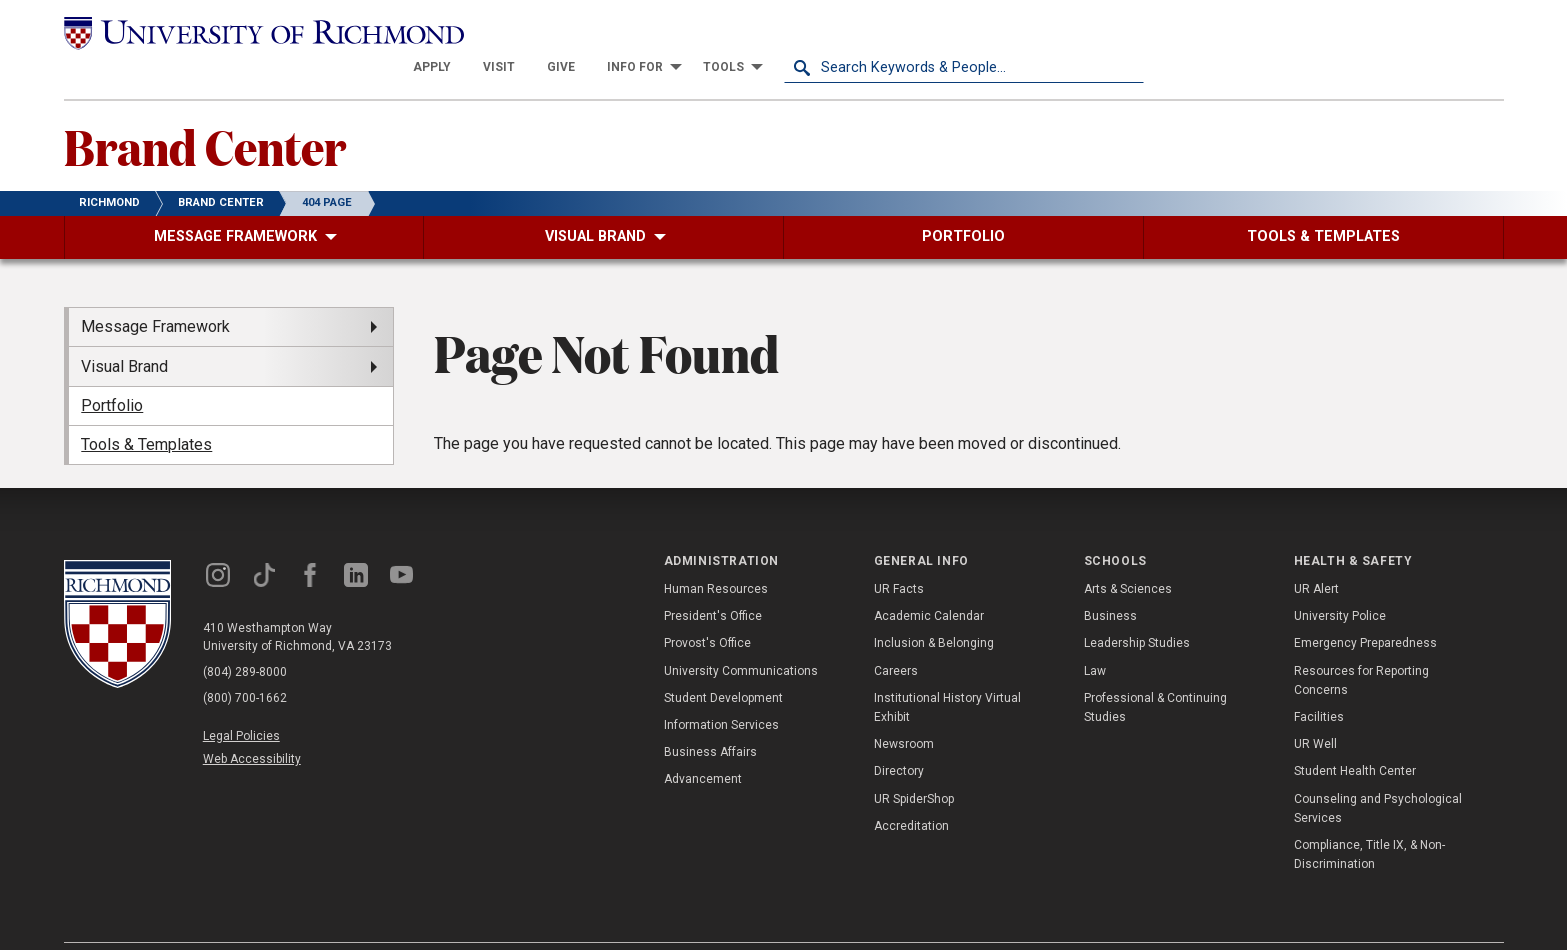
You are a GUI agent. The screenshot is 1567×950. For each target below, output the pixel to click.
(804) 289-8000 (245, 636)
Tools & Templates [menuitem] (146, 409)
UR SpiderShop (914, 763)
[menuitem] (792, 32)
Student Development (723, 663)
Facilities (1319, 682)
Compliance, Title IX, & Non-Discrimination (1369, 819)
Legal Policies (241, 700)
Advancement (703, 744)
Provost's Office (707, 608)
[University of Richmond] (244, 32)
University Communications (741, 635)
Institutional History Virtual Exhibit (947, 672)
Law (1095, 635)
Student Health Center (1355, 736)
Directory (899, 736)
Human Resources (716, 554)
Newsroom (904, 709)
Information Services (721, 690)
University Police (1340, 581)
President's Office (713, 581)
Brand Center (205, 111)
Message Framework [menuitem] (155, 291)
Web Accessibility (252, 724)
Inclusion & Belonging (934, 608)
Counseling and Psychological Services (1378, 772)
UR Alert (1316, 554)
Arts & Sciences (1128, 554)
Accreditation (911, 791)
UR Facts (899, 554)
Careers (896, 635)
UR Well (1315, 709)
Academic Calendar (929, 581)
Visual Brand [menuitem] (124, 330)
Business (1110, 581)
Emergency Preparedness (1365, 608)
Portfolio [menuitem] (112, 370)
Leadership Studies (1137, 608)
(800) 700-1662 (245, 662)
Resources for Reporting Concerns (1361, 644)
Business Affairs (710, 717)
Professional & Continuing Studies (1155, 672)
